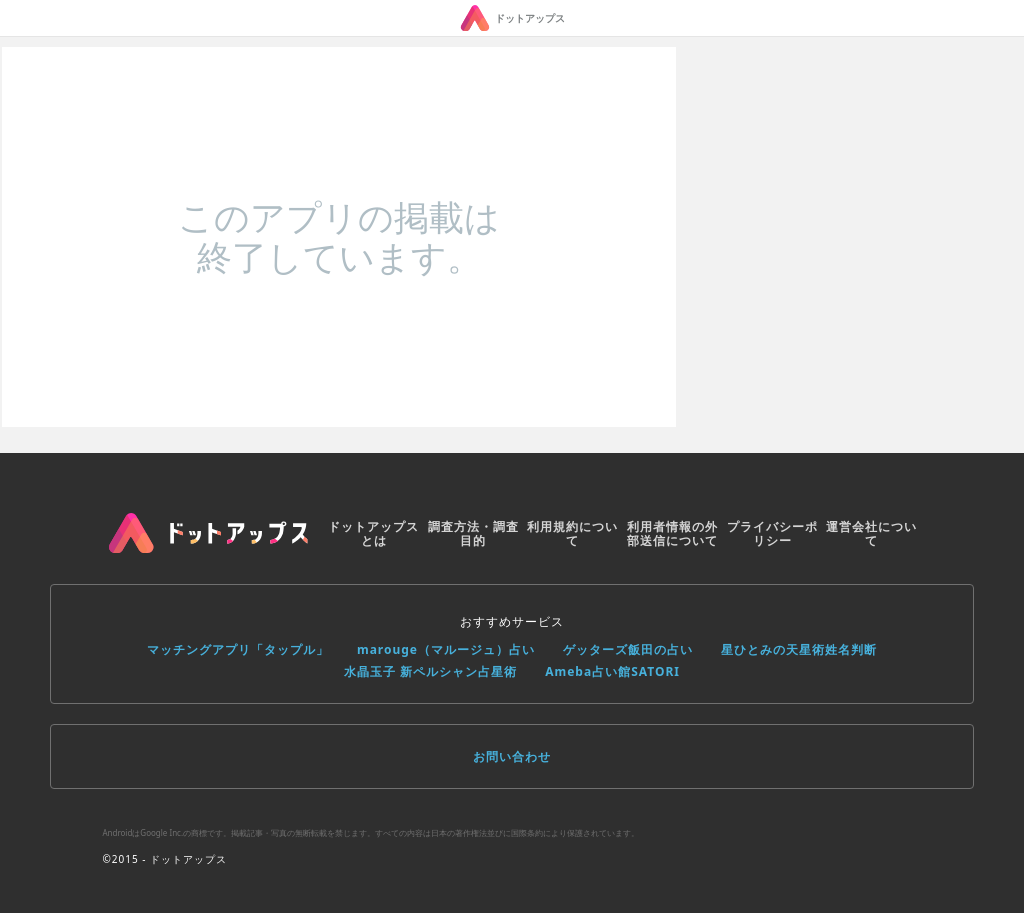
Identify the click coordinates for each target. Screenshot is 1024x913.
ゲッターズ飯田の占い (628, 649)
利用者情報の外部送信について (672, 533)
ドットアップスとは (373, 533)
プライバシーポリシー (772, 533)
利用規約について (572, 533)
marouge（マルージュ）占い (446, 649)
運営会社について (871, 533)
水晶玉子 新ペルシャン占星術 (430, 671)
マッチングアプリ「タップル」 (238, 649)
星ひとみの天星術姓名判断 (799, 649)
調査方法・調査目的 (473, 533)
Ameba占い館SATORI (612, 671)
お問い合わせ (512, 756)
